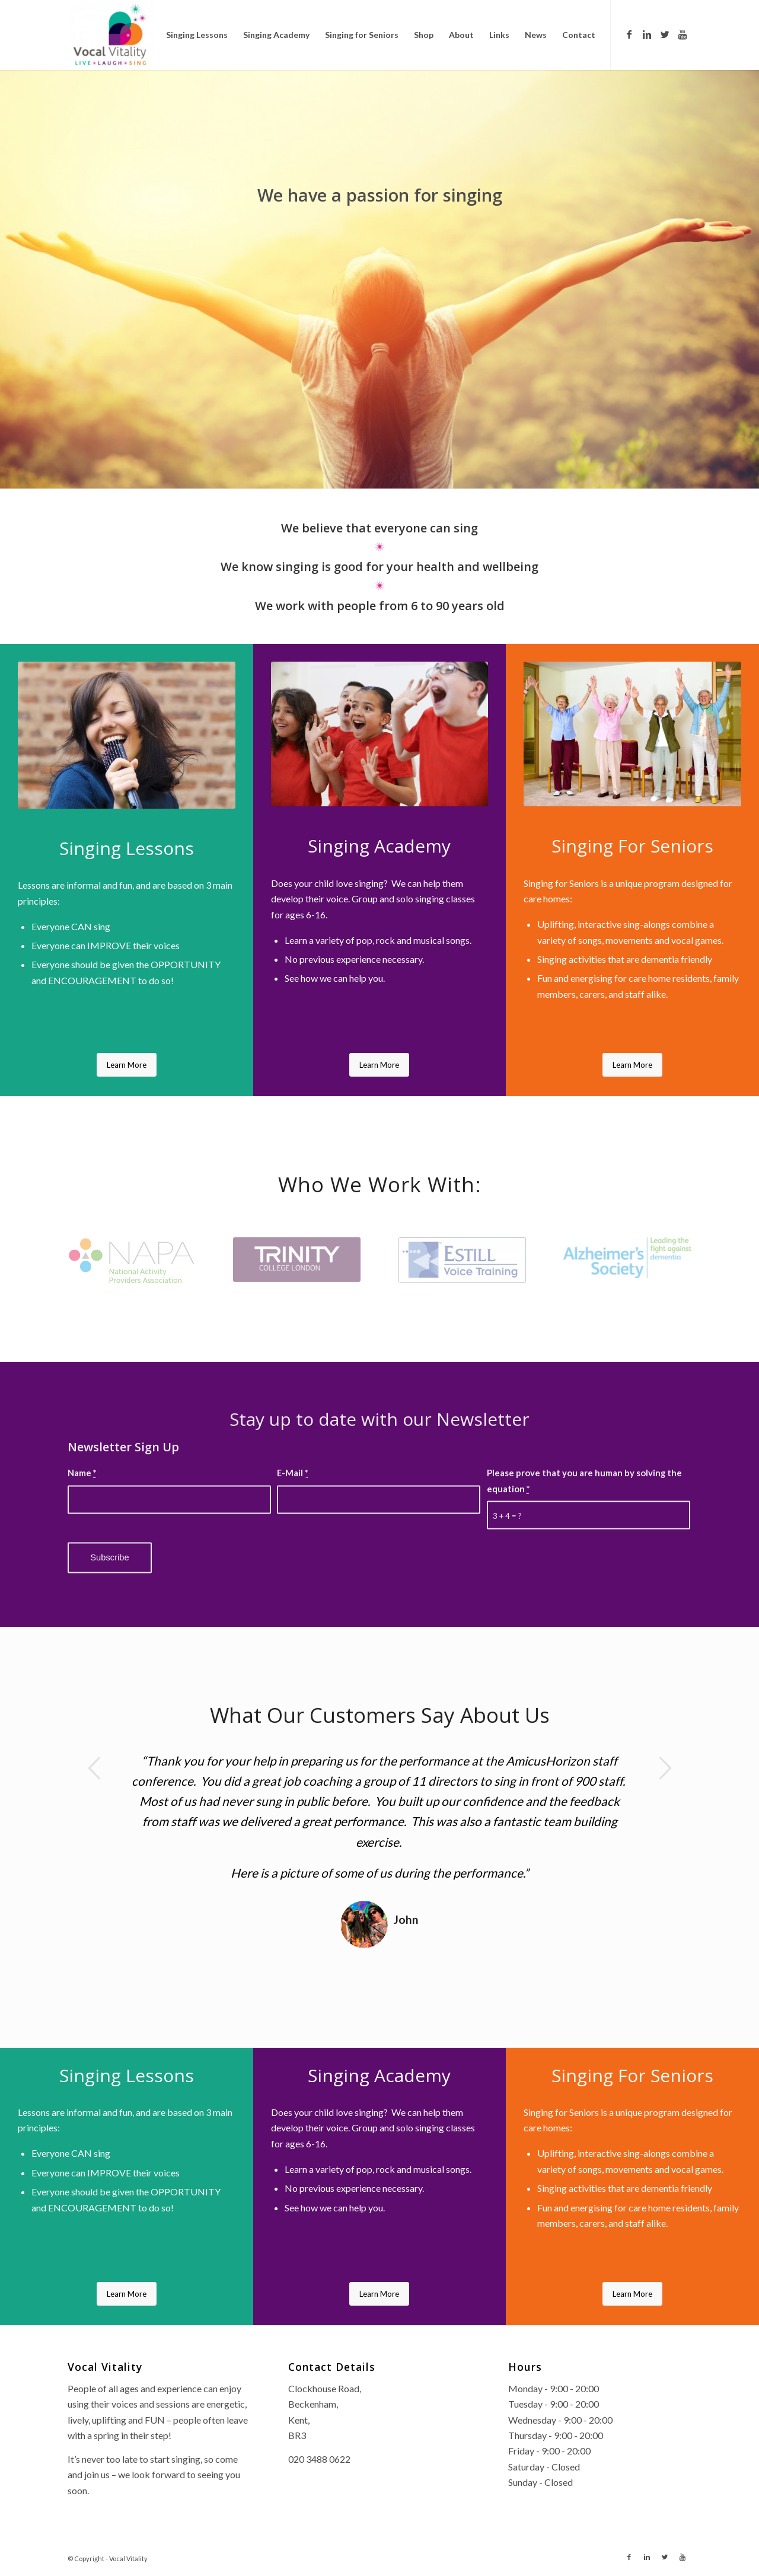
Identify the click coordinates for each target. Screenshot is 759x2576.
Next (665, 1768)
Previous (94, 1768)
